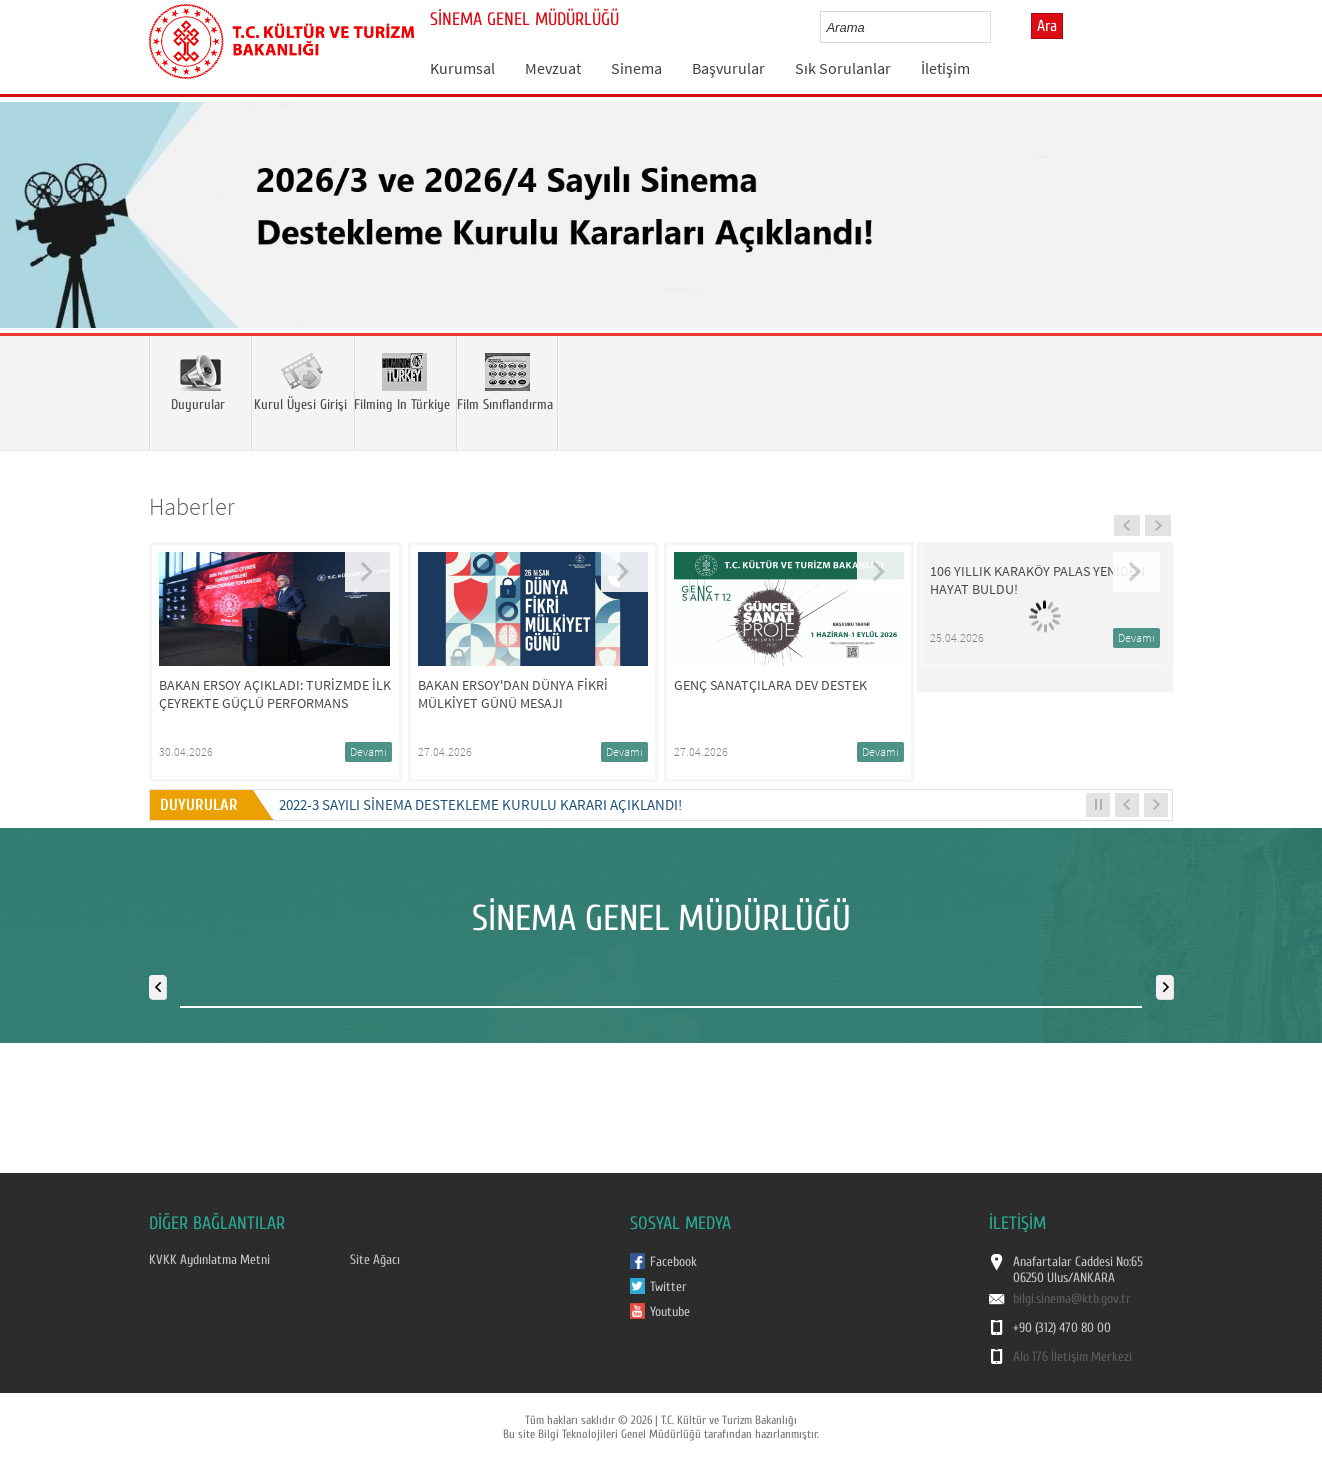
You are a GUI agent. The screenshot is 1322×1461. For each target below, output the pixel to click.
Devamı (368, 751)
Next (1287, 244)
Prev (35, 244)
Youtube (670, 1312)
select (996, 27)
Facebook (673, 1262)
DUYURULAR (203, 805)
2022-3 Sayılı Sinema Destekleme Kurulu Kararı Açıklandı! (480, 804)
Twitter (668, 1287)
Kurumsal (462, 68)
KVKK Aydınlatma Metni (209, 1260)
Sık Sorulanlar (843, 68)
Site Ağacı (375, 1260)
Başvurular (728, 68)
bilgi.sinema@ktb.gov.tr (1072, 1299)
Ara (1047, 26)
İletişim (945, 68)
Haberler (192, 506)
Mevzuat (553, 68)
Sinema (636, 68)
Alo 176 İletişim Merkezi (1072, 1357)
